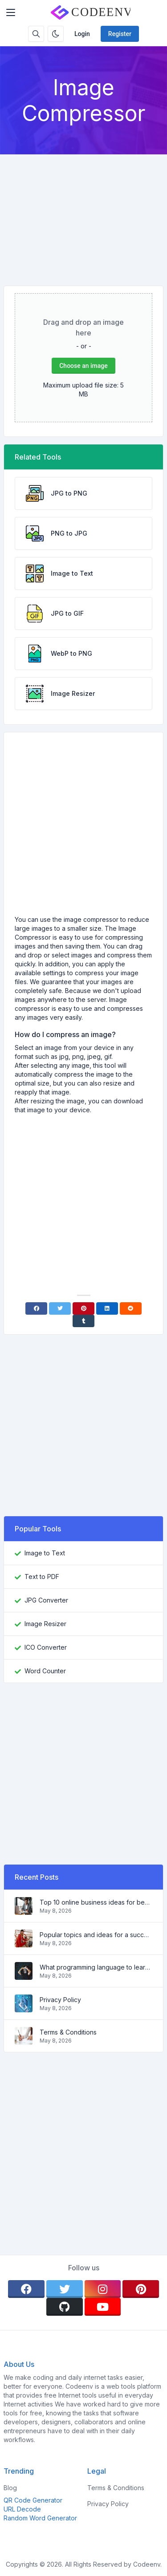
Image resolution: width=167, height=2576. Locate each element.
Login (82, 33)
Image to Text (44, 1553)
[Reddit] (131, 1308)
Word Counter (45, 1671)
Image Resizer (45, 1623)
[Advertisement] (83, 213)
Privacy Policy (60, 1999)
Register (119, 33)
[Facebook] (36, 1308)
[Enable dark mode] (56, 34)
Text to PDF (41, 1576)
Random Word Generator (40, 2518)
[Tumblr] (83, 1321)
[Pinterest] (83, 1308)
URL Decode (22, 2509)
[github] (64, 2307)
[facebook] (26, 2289)
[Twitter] (60, 1308)
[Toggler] (11, 12)
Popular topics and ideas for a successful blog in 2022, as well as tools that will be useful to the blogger (96, 1934)
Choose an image (83, 365)
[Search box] (36, 34)
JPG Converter (46, 1600)
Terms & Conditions (68, 2032)
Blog (10, 2487)
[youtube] (103, 2307)
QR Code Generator (33, 2500)
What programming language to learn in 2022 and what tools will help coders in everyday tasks (96, 1967)
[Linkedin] (107, 1308)
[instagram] (103, 2289)
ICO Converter (45, 1647)
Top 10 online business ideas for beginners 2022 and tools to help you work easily (96, 1902)
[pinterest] (140, 2289)
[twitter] (64, 2289)
